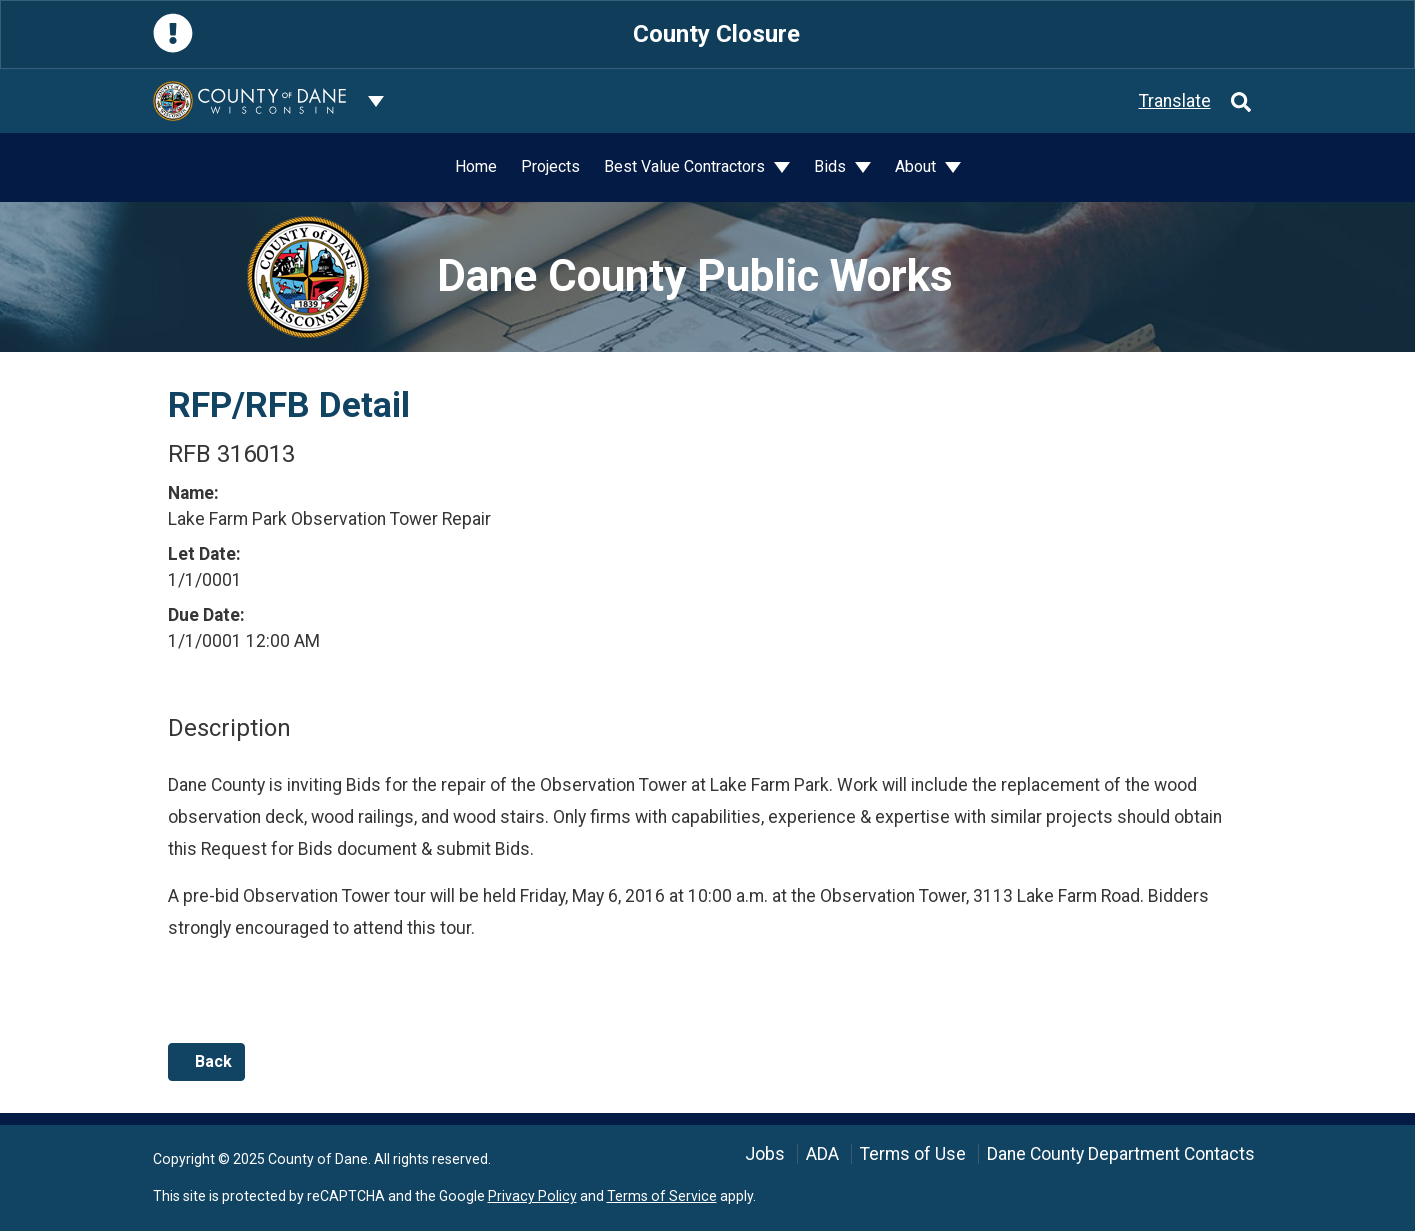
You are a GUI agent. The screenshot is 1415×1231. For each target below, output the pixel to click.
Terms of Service (662, 1196)
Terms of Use (913, 1154)
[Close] (1244, 34)
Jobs (765, 1154)
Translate (1175, 101)
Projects (550, 166)
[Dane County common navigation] (376, 101)
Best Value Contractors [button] (686, 166)
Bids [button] (832, 166)
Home (476, 166)
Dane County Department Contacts (1121, 1154)
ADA (822, 1154)
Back (206, 1061)
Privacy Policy (532, 1196)
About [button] (917, 166)
